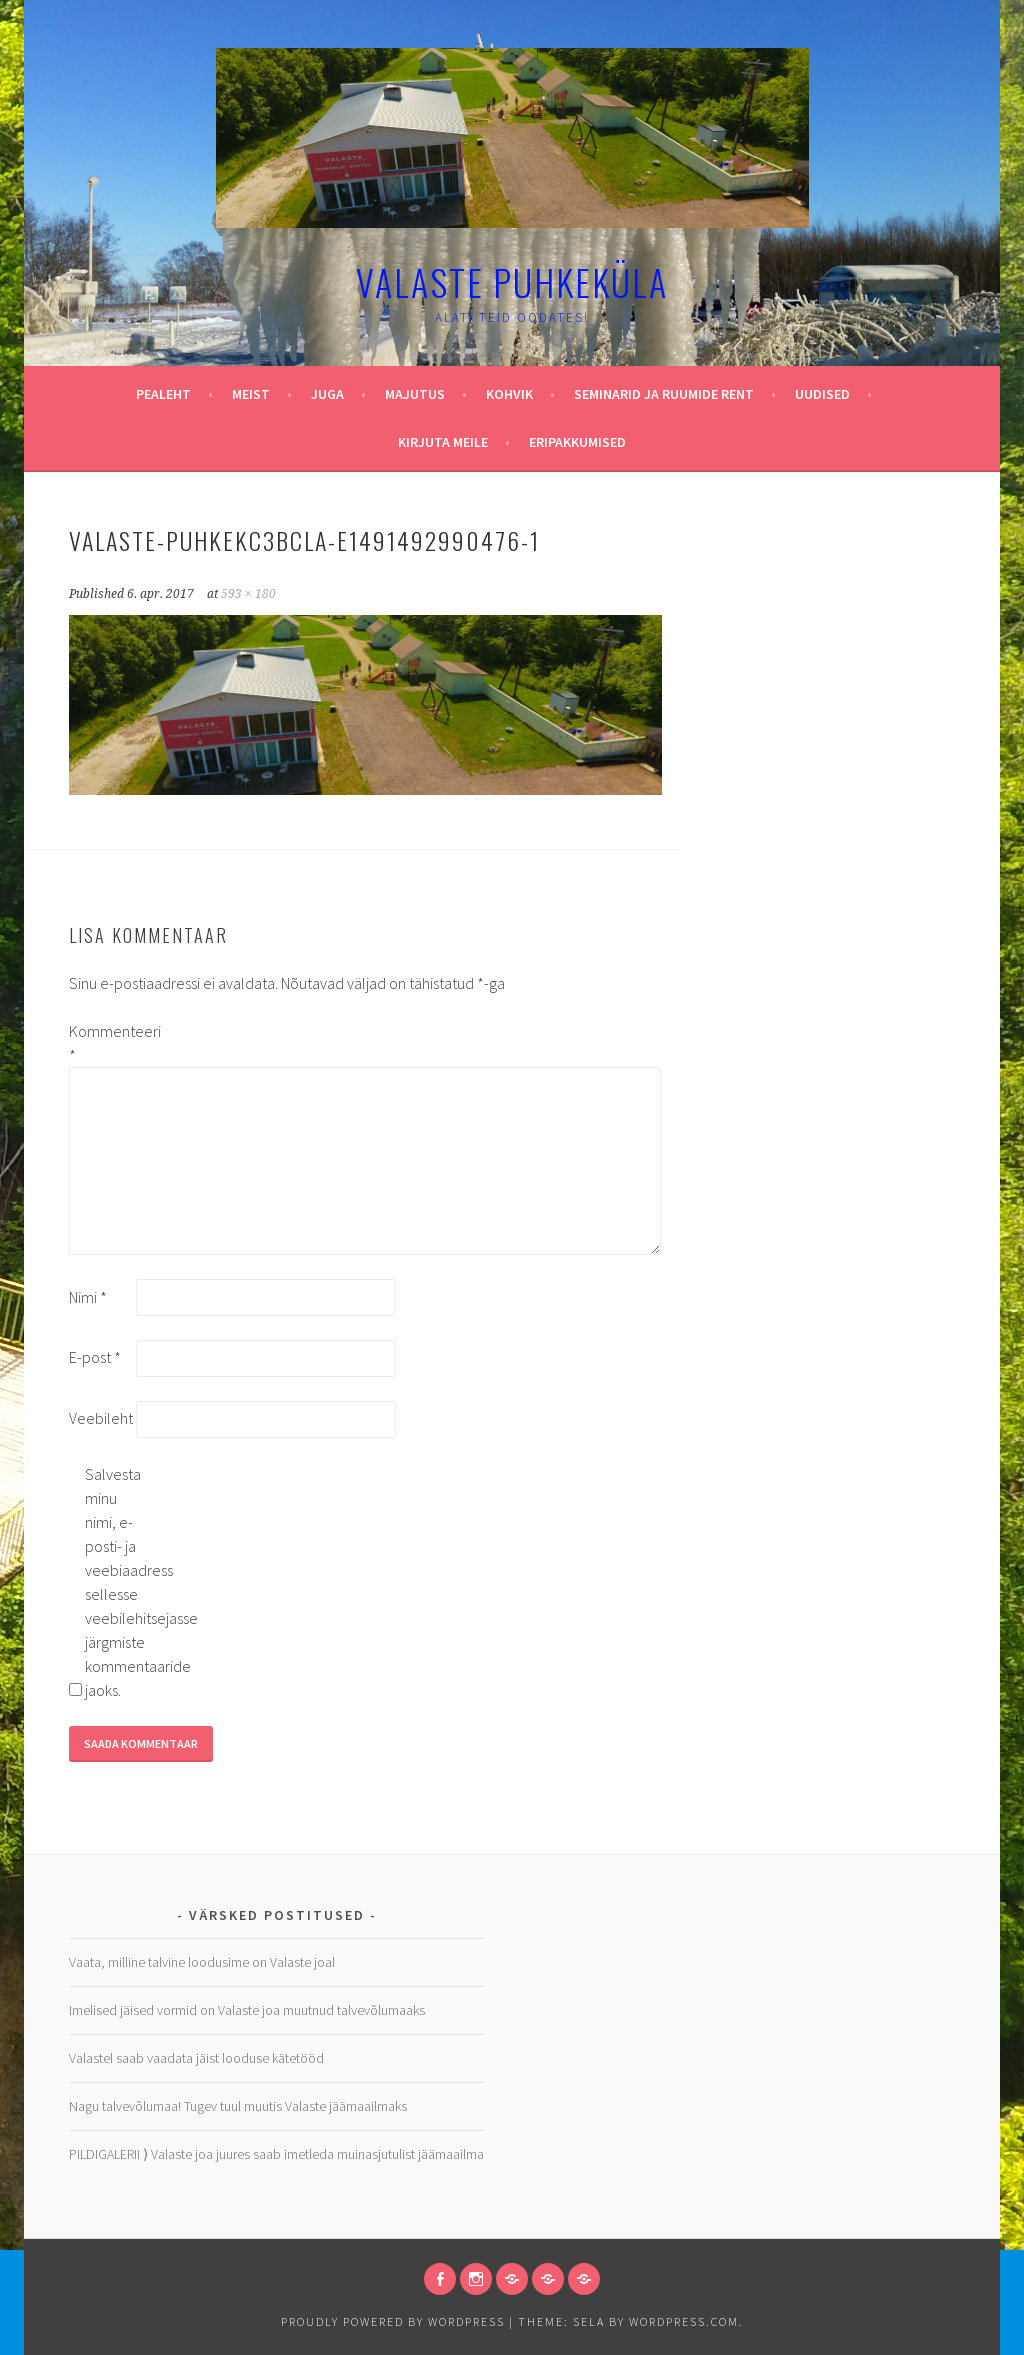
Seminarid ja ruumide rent (664, 394)
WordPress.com (684, 2321)
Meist (251, 394)
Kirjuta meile (443, 442)
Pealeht (163, 394)
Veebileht (101, 1418)
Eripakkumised (577, 442)
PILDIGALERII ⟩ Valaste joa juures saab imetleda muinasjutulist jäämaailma (276, 2154)
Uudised (822, 394)
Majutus (415, 394)
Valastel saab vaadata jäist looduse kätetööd (196, 2058)
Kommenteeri (101, 1043)
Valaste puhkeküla (512, 281)
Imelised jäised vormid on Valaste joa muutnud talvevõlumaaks (247, 2010)
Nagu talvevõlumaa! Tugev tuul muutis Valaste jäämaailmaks (238, 2106)
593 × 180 (248, 594)
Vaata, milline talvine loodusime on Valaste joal (202, 1962)
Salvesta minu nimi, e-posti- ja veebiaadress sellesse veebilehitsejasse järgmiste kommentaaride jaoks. (117, 1582)
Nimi (88, 1297)
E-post (95, 1357)
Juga (327, 394)
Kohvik (509, 394)
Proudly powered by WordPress (393, 2321)
